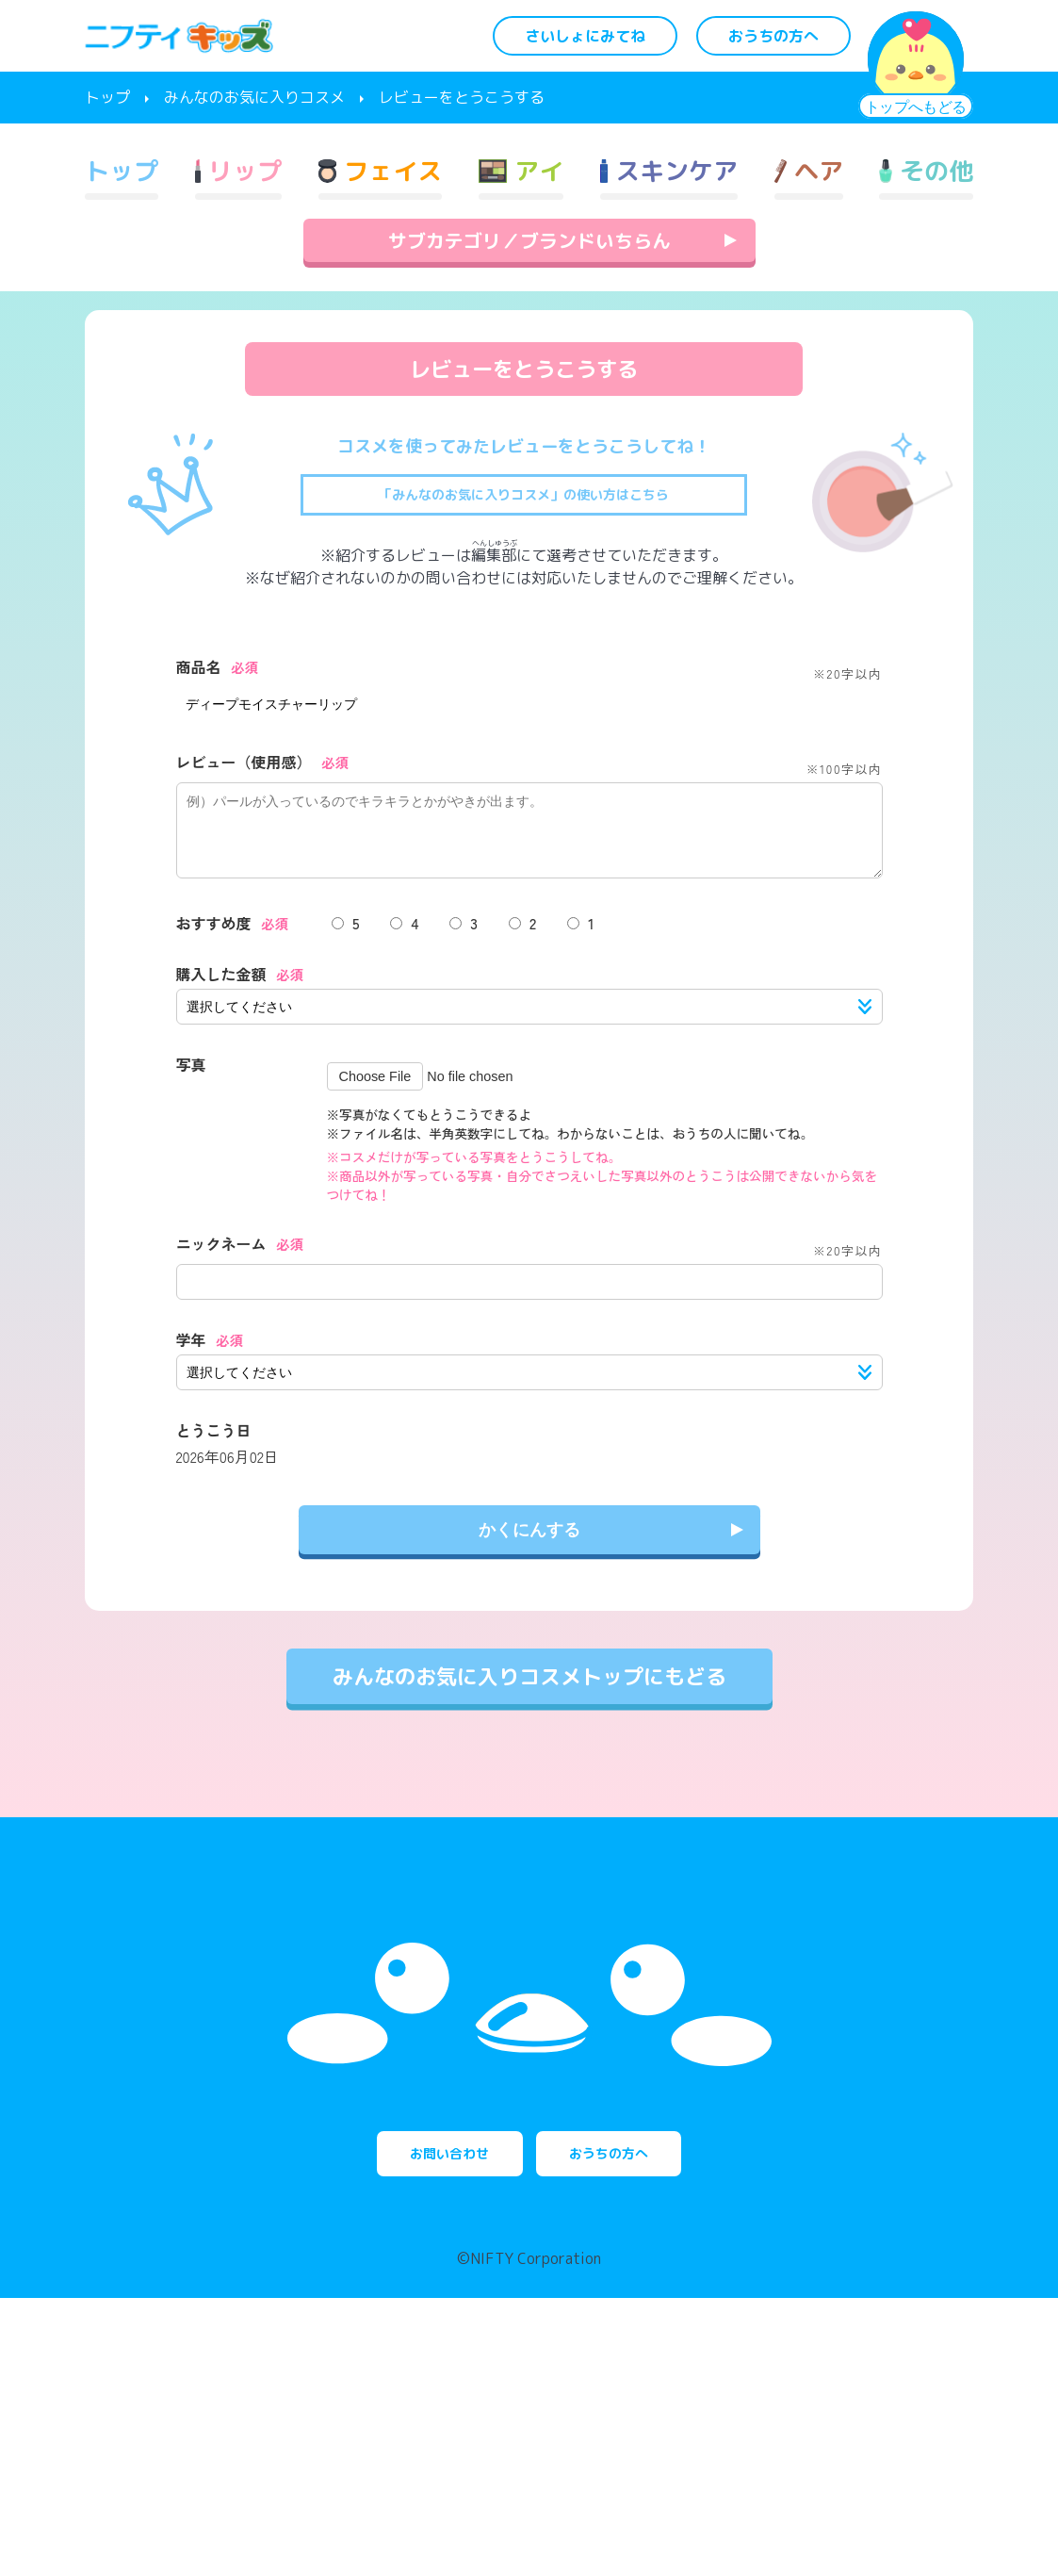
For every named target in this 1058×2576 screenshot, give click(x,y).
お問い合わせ (416, 2421)
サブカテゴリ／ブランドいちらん (529, 313)
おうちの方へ (773, 35)
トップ (107, 97)
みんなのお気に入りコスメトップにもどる (529, 1765)
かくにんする (529, 1618)
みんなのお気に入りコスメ (254, 97)
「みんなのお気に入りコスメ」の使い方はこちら (524, 568)
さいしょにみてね (585, 35)
